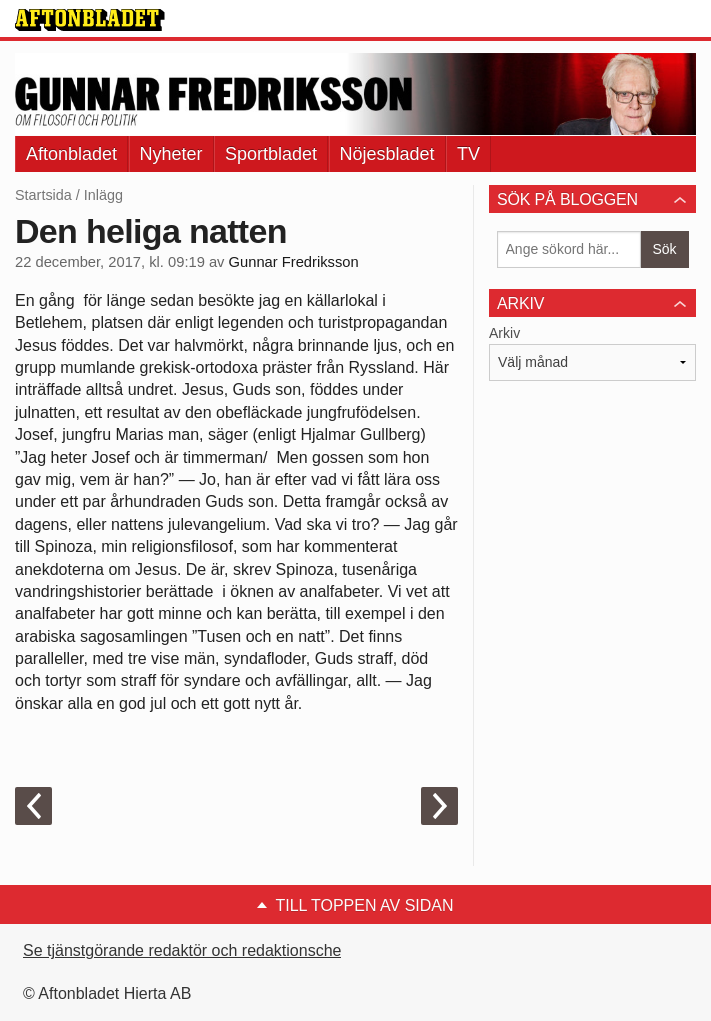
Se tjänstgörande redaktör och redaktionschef (184, 950)
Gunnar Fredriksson (294, 262)
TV (468, 154)
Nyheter (171, 154)
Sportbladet (271, 154)
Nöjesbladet (387, 154)
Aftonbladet (71, 154)
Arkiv (504, 333)
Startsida (43, 195)
